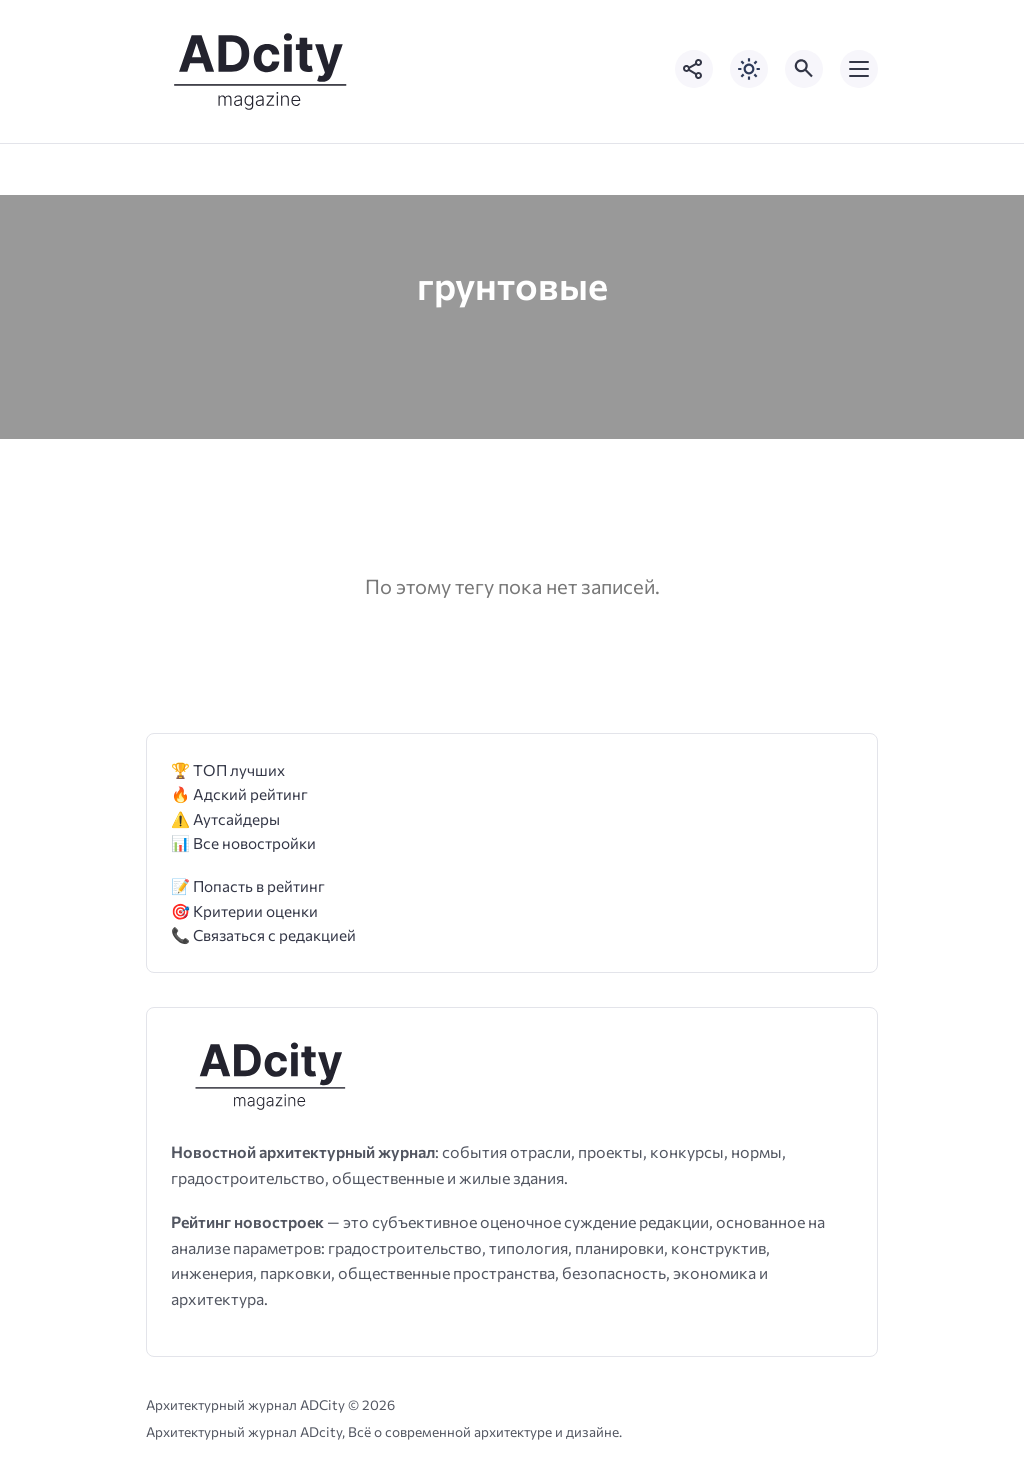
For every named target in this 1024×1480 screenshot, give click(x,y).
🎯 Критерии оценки (244, 910)
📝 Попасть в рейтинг (248, 885)
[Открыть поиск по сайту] (804, 69)
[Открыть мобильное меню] (859, 69)
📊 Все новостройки (243, 842)
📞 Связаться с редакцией (263, 934)
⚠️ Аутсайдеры (225, 818)
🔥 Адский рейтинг (239, 793)
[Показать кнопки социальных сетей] (694, 69)
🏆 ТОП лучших (228, 769)
